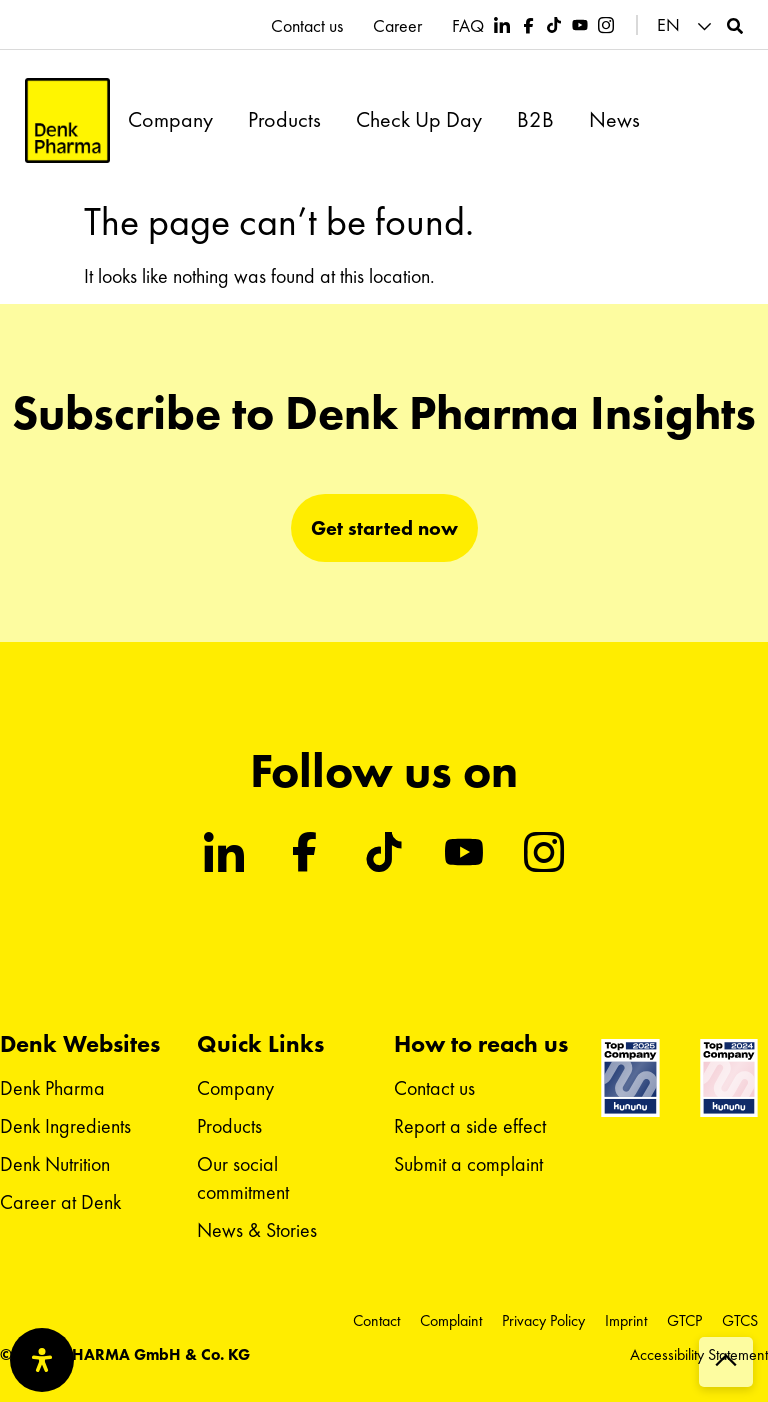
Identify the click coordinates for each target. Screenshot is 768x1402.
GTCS (740, 1320)
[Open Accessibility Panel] (42, 1360)
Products (284, 120)
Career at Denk (60, 1202)
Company (170, 120)
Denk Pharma (52, 1088)
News (614, 120)
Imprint (626, 1320)
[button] (687, 25)
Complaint (451, 1320)
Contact (376, 1320)
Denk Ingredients (65, 1126)
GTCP (684, 1320)
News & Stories (257, 1230)
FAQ (468, 26)
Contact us (307, 26)
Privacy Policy (543, 1320)
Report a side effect (470, 1126)
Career (397, 26)
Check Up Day (419, 120)
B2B (535, 120)
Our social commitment (243, 1178)
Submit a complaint (468, 1164)
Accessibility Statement (699, 1354)
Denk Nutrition (55, 1164)
